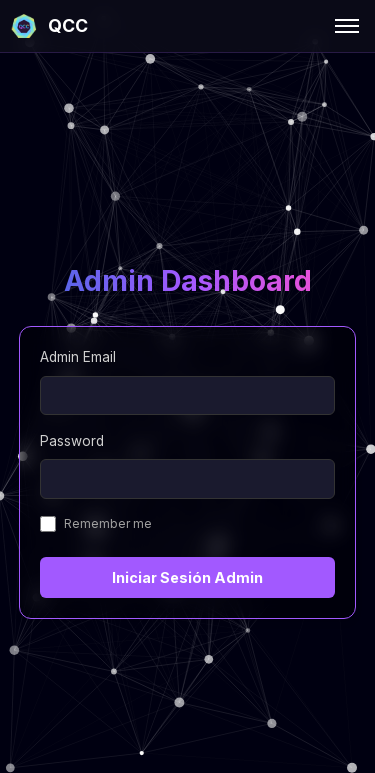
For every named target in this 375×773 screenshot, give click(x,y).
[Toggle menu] (347, 26)
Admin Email (78, 357)
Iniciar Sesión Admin (187, 577)
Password (72, 441)
